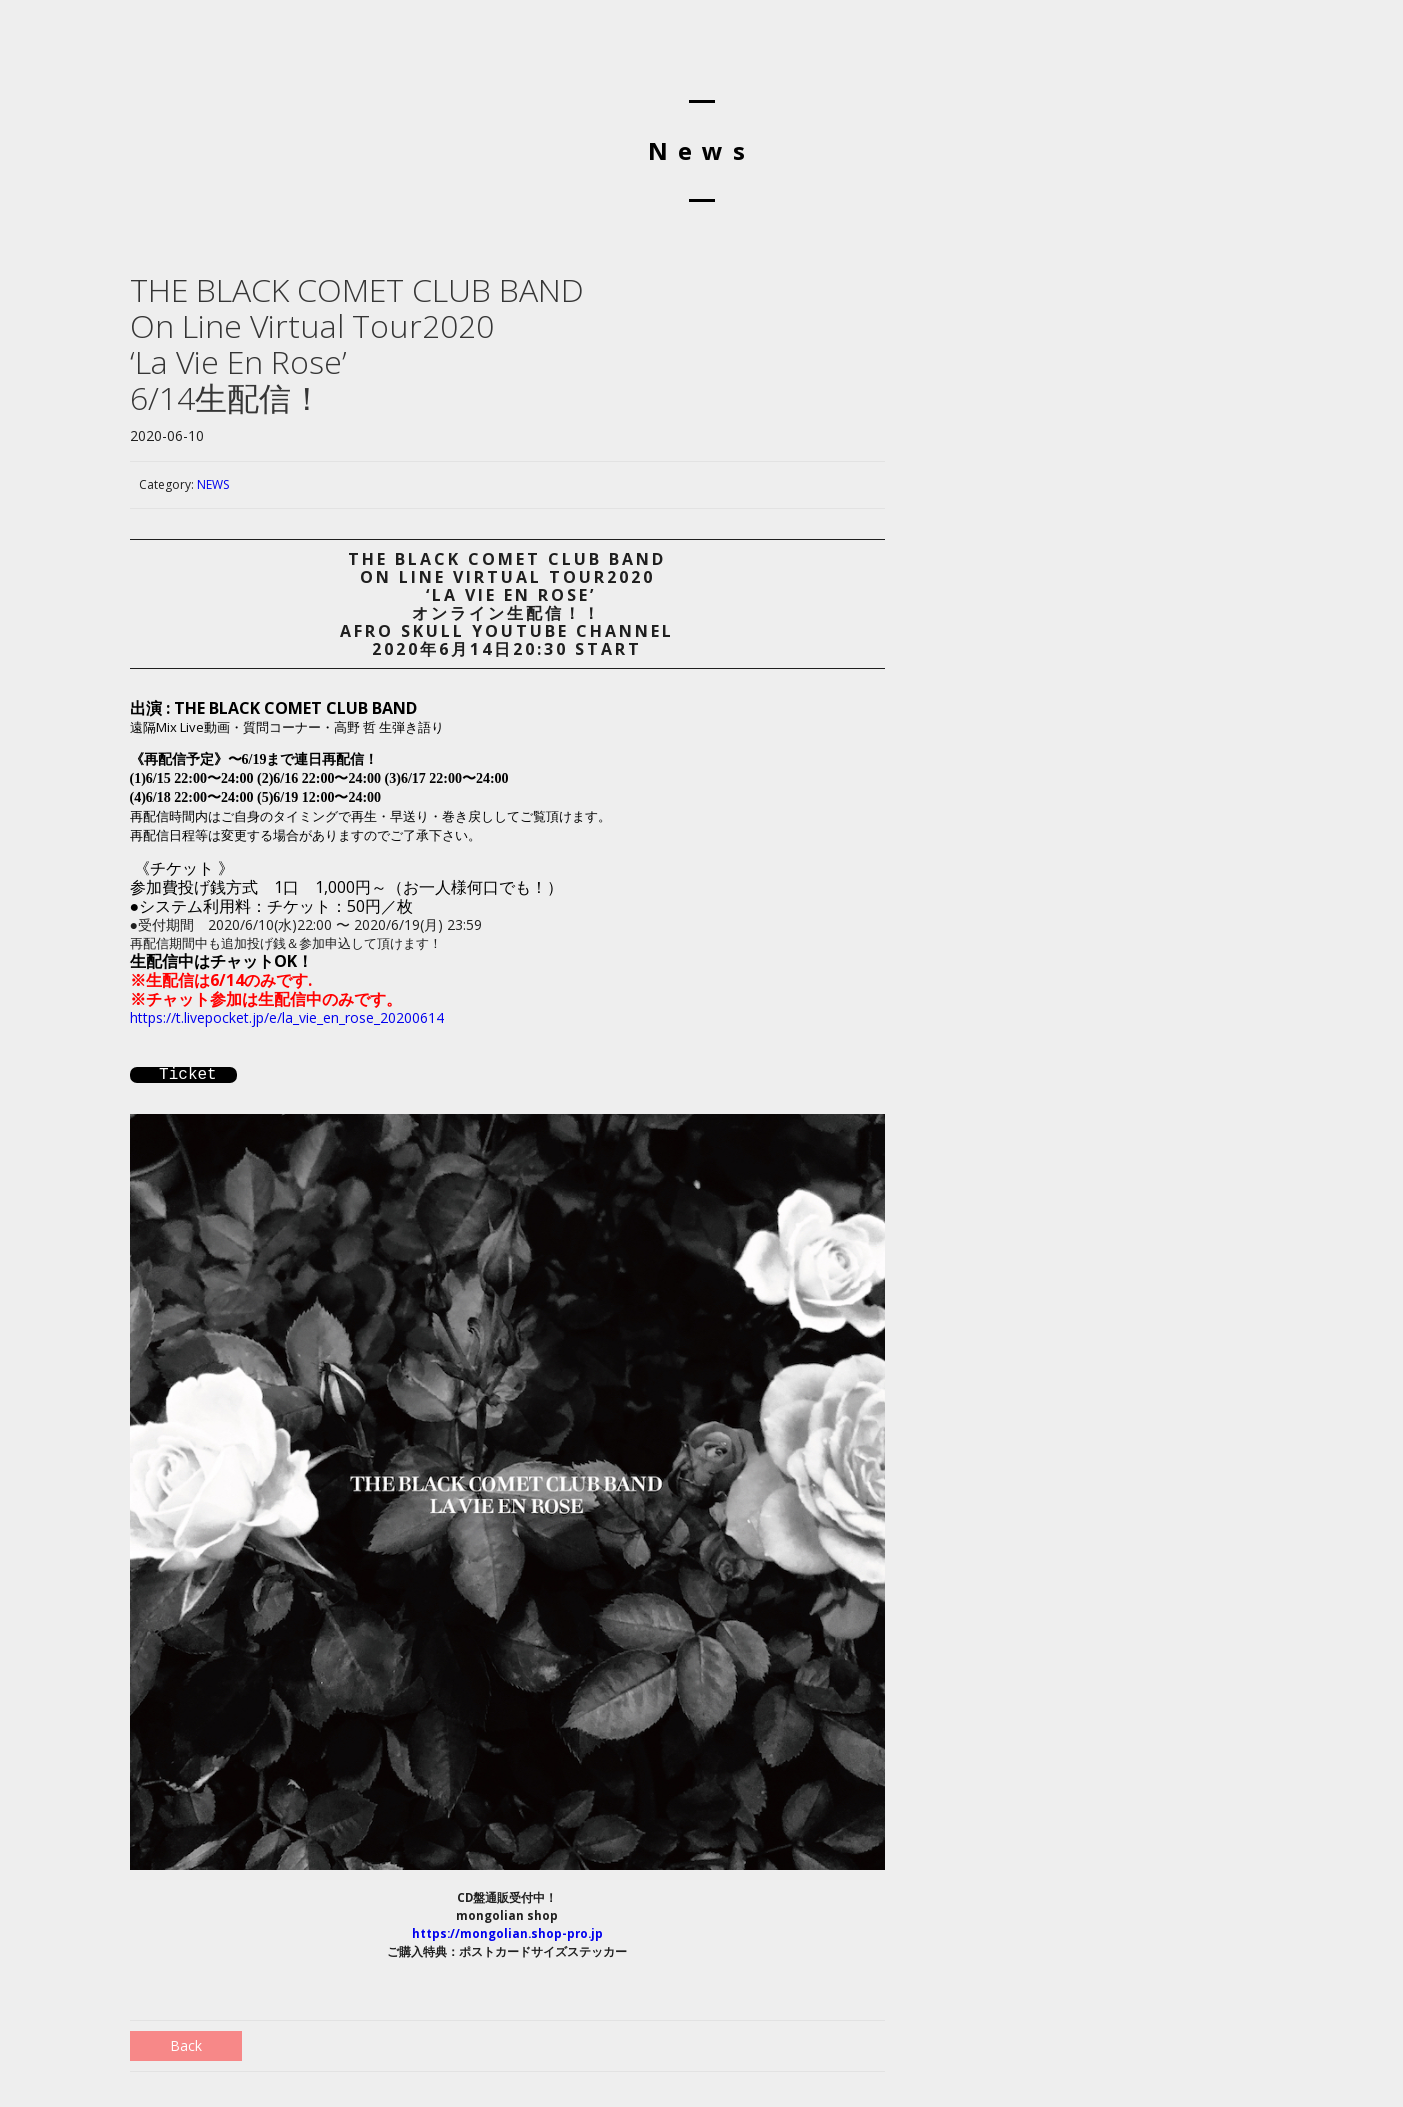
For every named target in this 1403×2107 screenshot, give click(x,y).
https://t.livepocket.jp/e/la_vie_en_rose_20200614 (287, 1017)
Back (186, 2045)
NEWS (213, 484)
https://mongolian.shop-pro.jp (507, 1933)
